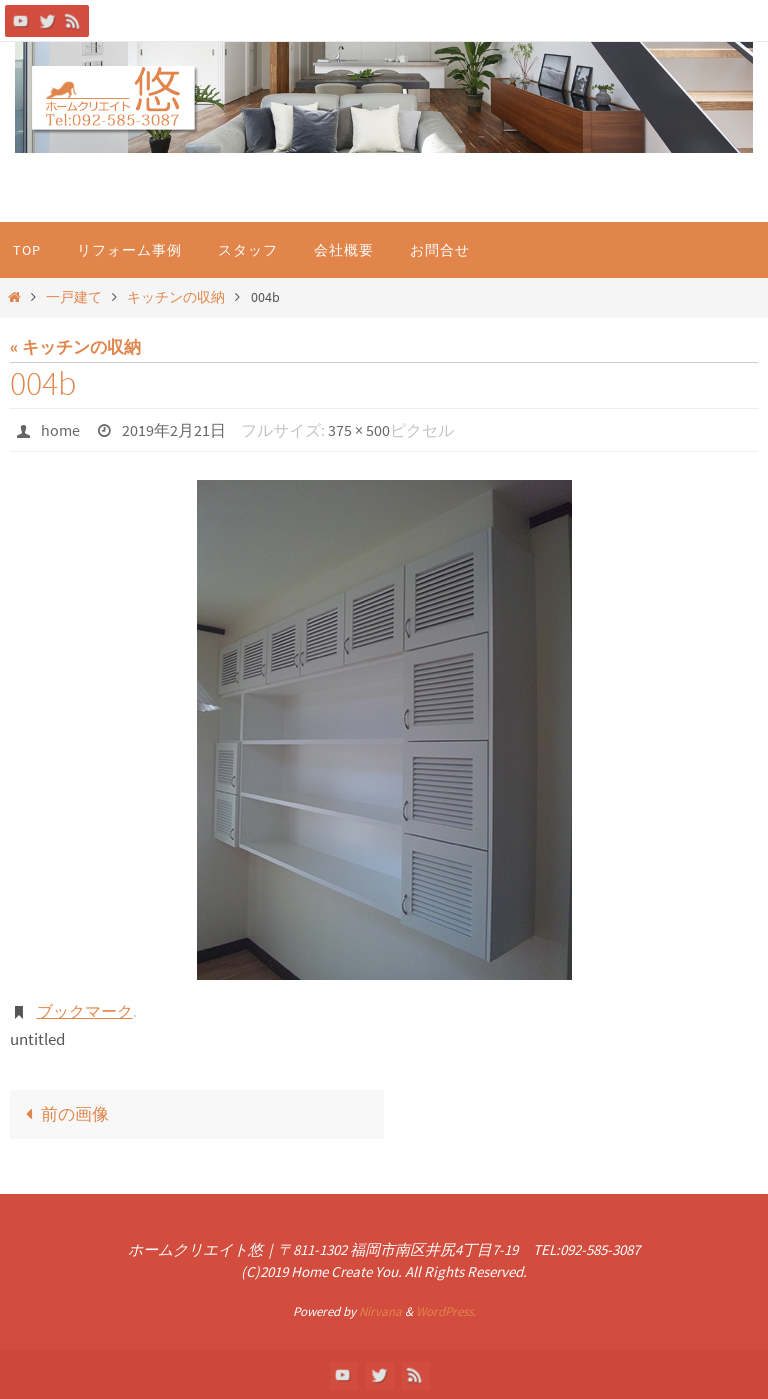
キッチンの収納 (176, 297)
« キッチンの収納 (75, 347)
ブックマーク (85, 1011)
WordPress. (446, 1311)
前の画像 (63, 1114)
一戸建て (74, 297)
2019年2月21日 (174, 430)
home (60, 430)
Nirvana (380, 1311)
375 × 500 (359, 430)
